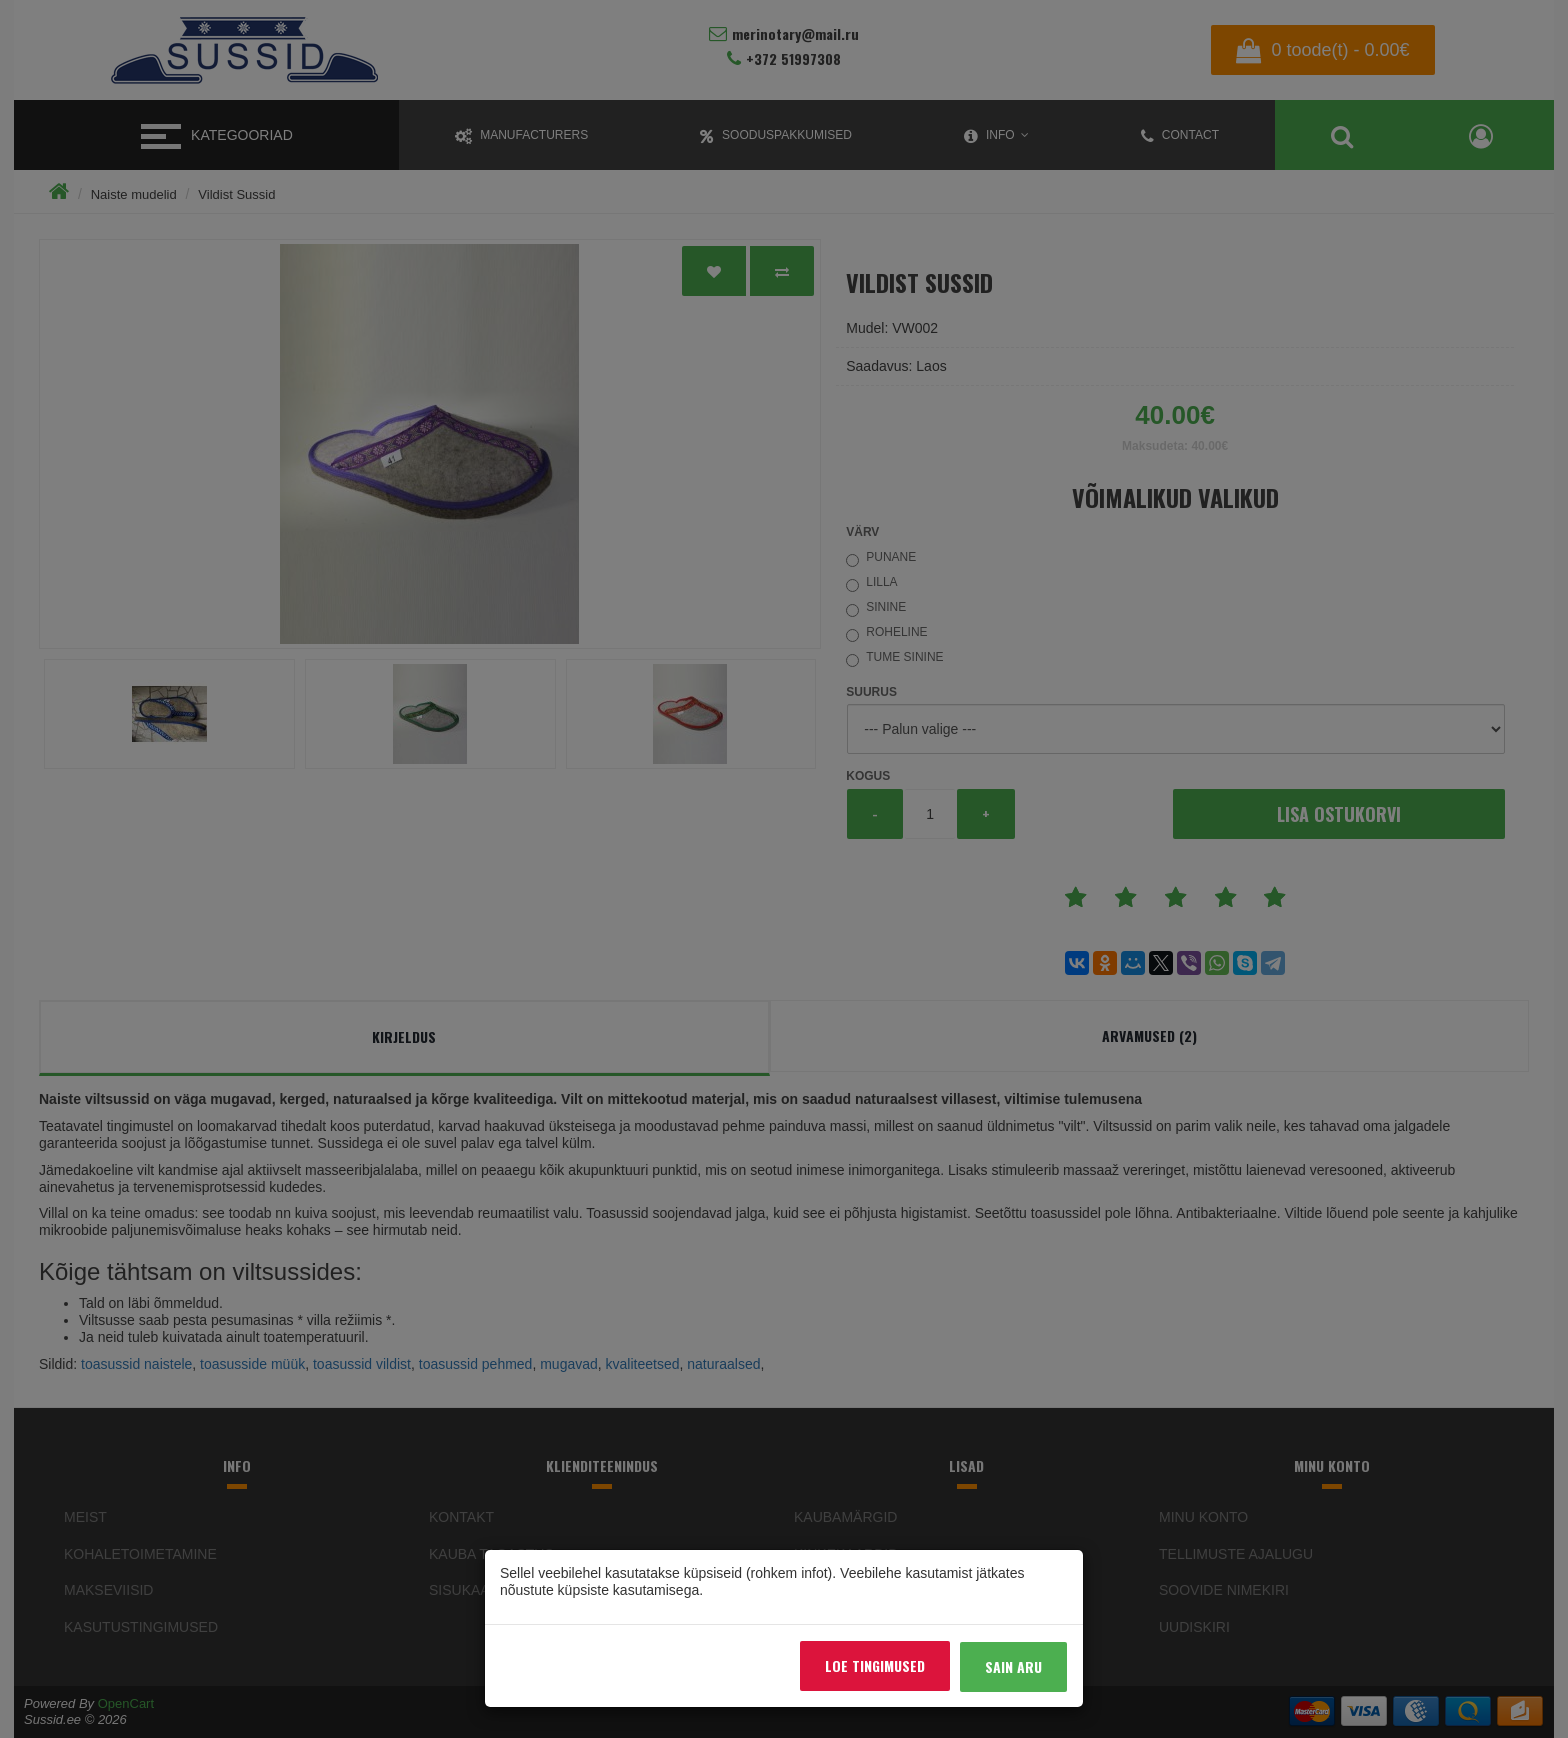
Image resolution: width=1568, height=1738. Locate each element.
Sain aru (1013, 1666)
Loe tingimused (875, 1665)
